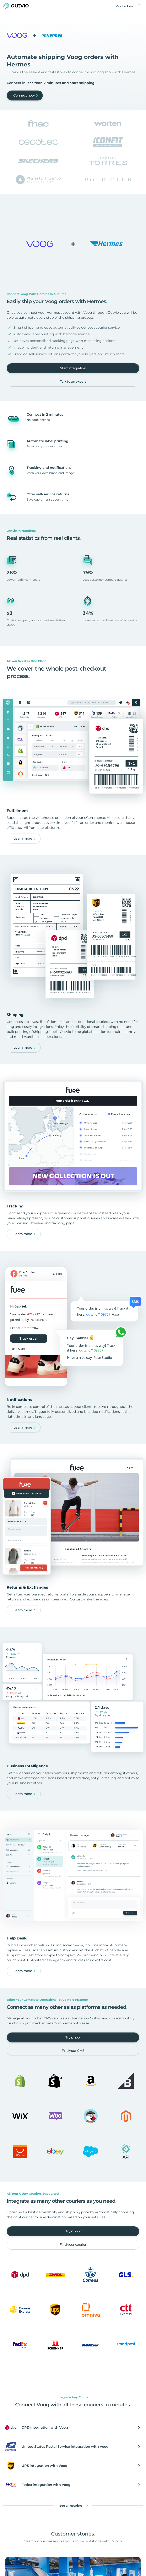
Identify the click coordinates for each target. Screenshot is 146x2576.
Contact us (124, 6)
